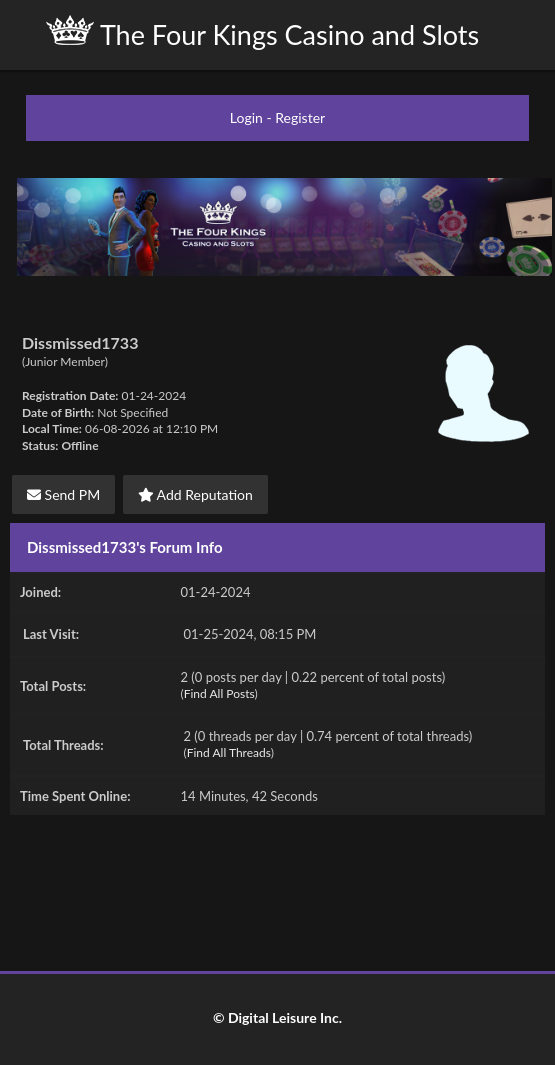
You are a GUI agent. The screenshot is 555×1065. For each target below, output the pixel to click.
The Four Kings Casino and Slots (262, 33)
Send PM (63, 494)
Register (300, 117)
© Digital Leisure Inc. (277, 1017)
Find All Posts (219, 693)
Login (246, 117)
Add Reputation (195, 494)
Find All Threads (229, 752)
